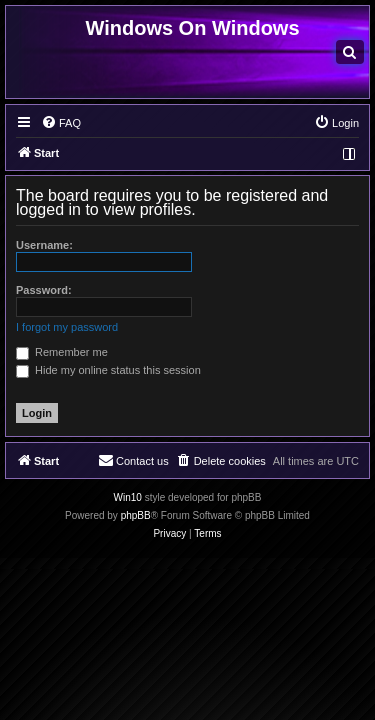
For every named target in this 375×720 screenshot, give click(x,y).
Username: (44, 245)
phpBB (136, 515)
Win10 (128, 497)
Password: (44, 290)
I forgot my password (67, 327)
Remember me (62, 352)
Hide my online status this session (108, 370)
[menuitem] (350, 52)
